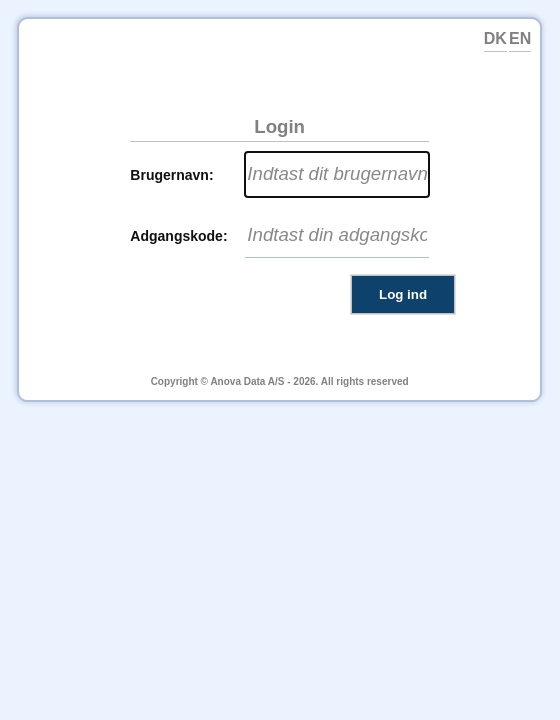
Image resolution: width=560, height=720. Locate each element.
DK (495, 38)
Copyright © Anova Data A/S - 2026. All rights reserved (280, 381)
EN (520, 38)
